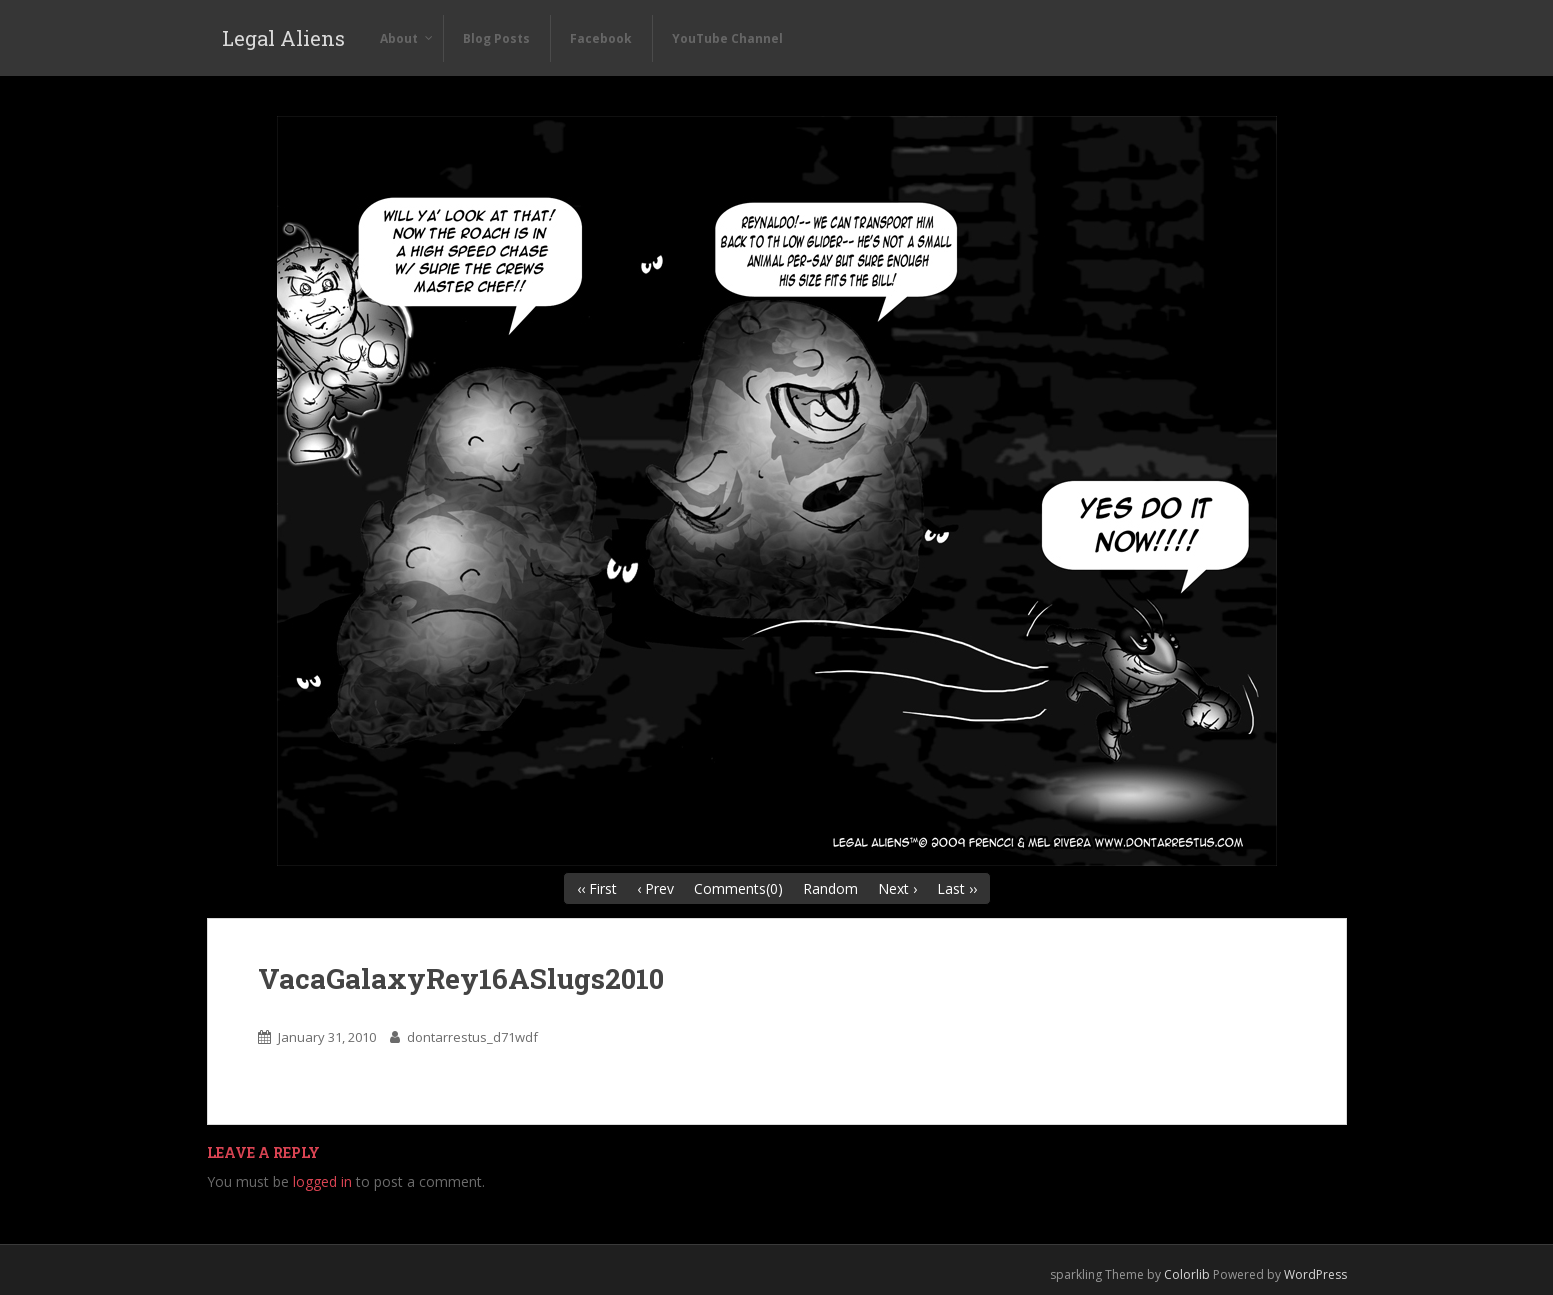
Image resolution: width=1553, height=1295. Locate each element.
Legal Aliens (283, 38)
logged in (322, 1181)
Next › (897, 888)
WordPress (1315, 1274)
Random (830, 888)
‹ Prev (655, 888)
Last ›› (957, 888)
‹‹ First (597, 888)
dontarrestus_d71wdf (472, 1037)
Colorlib (1187, 1274)
